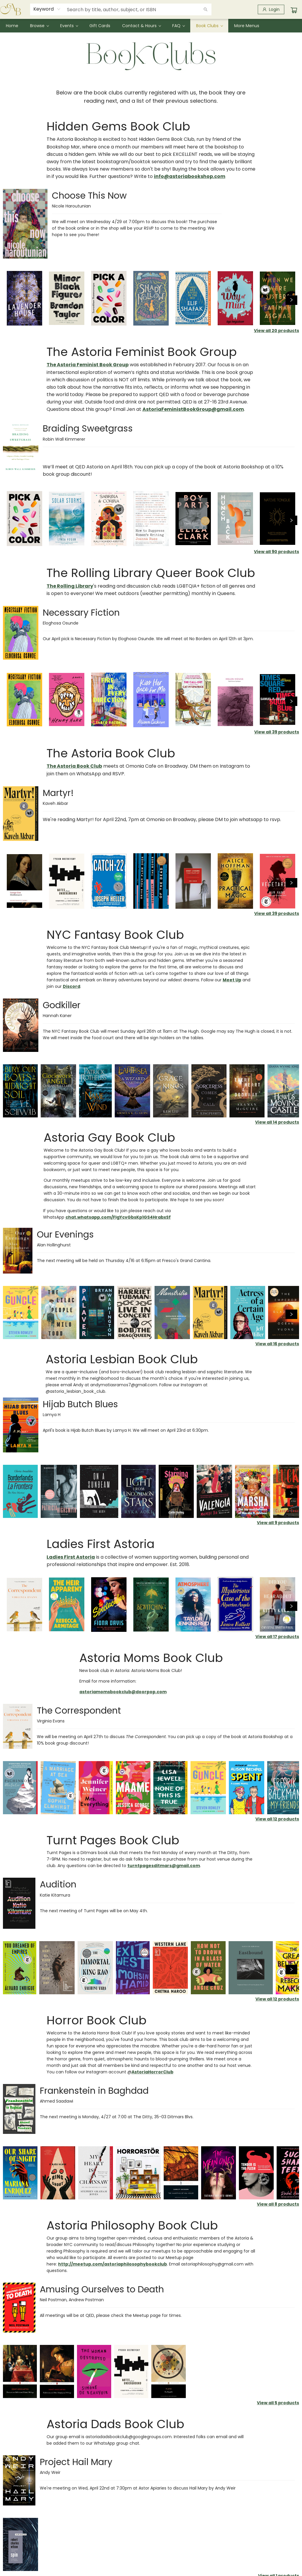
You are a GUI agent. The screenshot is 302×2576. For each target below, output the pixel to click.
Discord (71, 986)
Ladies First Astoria (71, 1557)
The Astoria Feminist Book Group (88, 364)
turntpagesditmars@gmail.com (163, 1866)
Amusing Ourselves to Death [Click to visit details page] (102, 2289)
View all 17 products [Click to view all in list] (277, 1637)
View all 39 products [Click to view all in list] (276, 732)
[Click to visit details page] (25, 223)
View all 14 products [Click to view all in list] (277, 1122)
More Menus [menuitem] (246, 26)
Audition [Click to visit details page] (58, 1884)
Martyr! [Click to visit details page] (58, 793)
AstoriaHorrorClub (152, 2072)
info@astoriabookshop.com (189, 176)
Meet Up (232, 980)
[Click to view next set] (291, 300)
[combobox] (47, 9)
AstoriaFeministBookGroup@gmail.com (193, 409)
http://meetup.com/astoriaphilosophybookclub (112, 2264)
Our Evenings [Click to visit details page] (65, 1234)
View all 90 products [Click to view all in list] (276, 552)
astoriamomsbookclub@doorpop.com (123, 1692)
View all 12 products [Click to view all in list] (277, 1819)
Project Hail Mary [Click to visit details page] (76, 2462)
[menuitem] (12, 25)
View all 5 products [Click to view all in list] (278, 2403)
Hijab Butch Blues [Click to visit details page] (80, 1404)
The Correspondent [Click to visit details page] (79, 1710)
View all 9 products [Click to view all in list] (278, 1523)
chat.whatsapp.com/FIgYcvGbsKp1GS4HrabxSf (118, 1217)
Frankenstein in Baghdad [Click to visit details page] (94, 2091)
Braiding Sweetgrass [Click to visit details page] (88, 428)
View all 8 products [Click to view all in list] (278, 2204)
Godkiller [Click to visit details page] (62, 1005)
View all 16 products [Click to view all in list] (277, 1344)
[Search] (205, 9)
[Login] (271, 9)
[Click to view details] (24, 298)
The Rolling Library (70, 586)
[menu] (151, 25)
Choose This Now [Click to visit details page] (89, 195)
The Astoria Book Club (74, 766)
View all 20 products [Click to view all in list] (276, 331)
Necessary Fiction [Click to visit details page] (81, 613)
